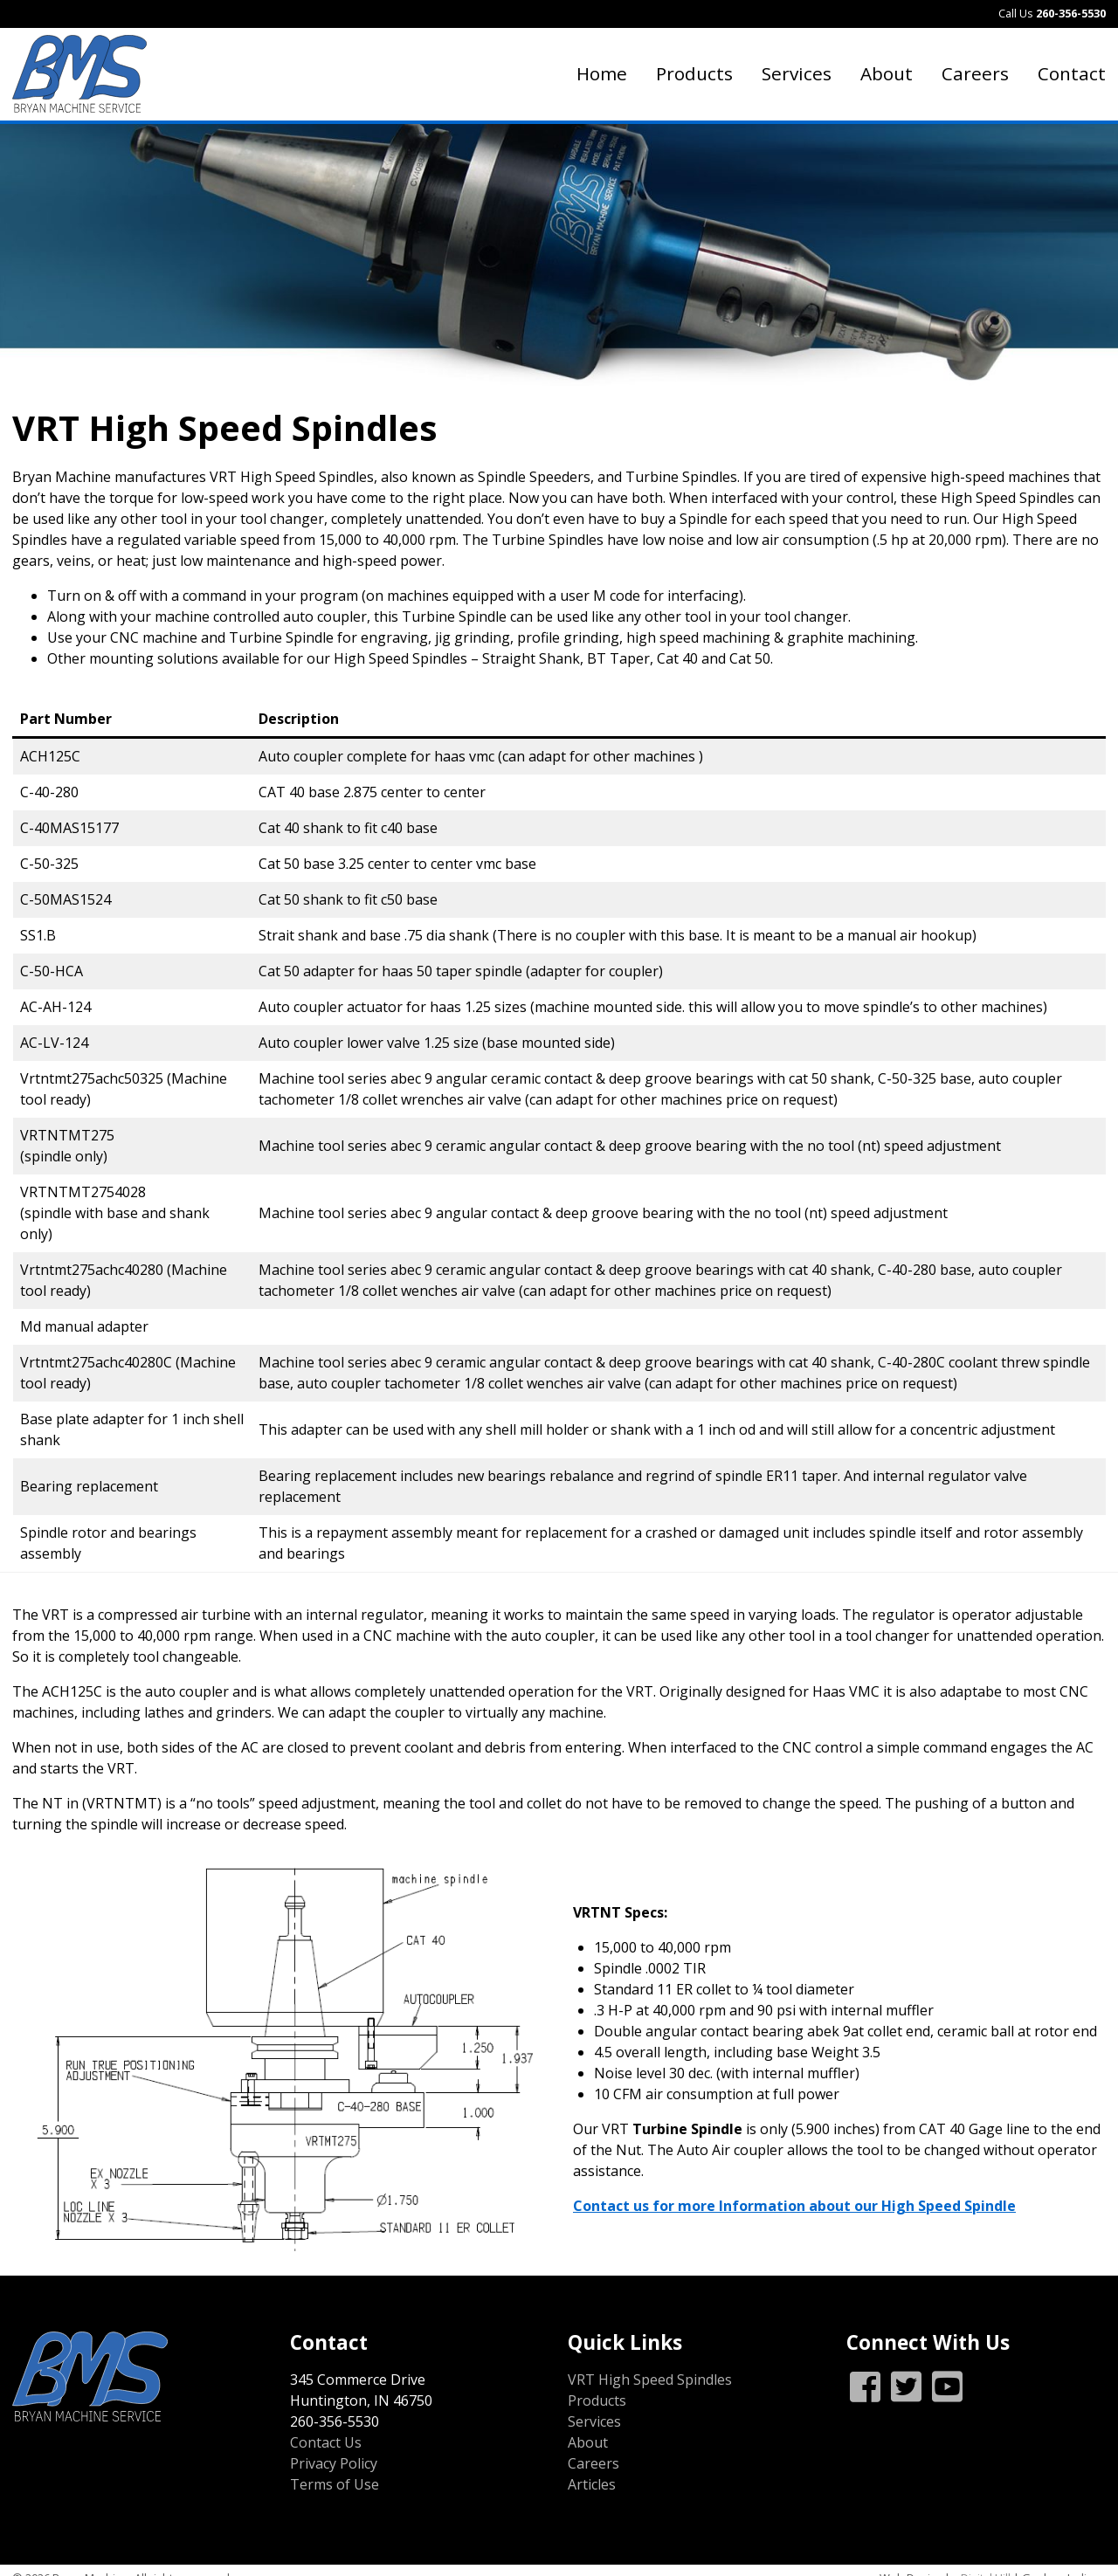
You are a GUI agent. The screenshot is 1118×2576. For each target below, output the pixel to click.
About (886, 73)
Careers (975, 73)
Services (797, 73)
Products (694, 73)
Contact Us (326, 2442)
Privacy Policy (333, 2463)
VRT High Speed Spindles (650, 2379)
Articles (592, 2484)
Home (601, 73)
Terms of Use (334, 2484)
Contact (1072, 73)
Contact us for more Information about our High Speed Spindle (794, 2205)
